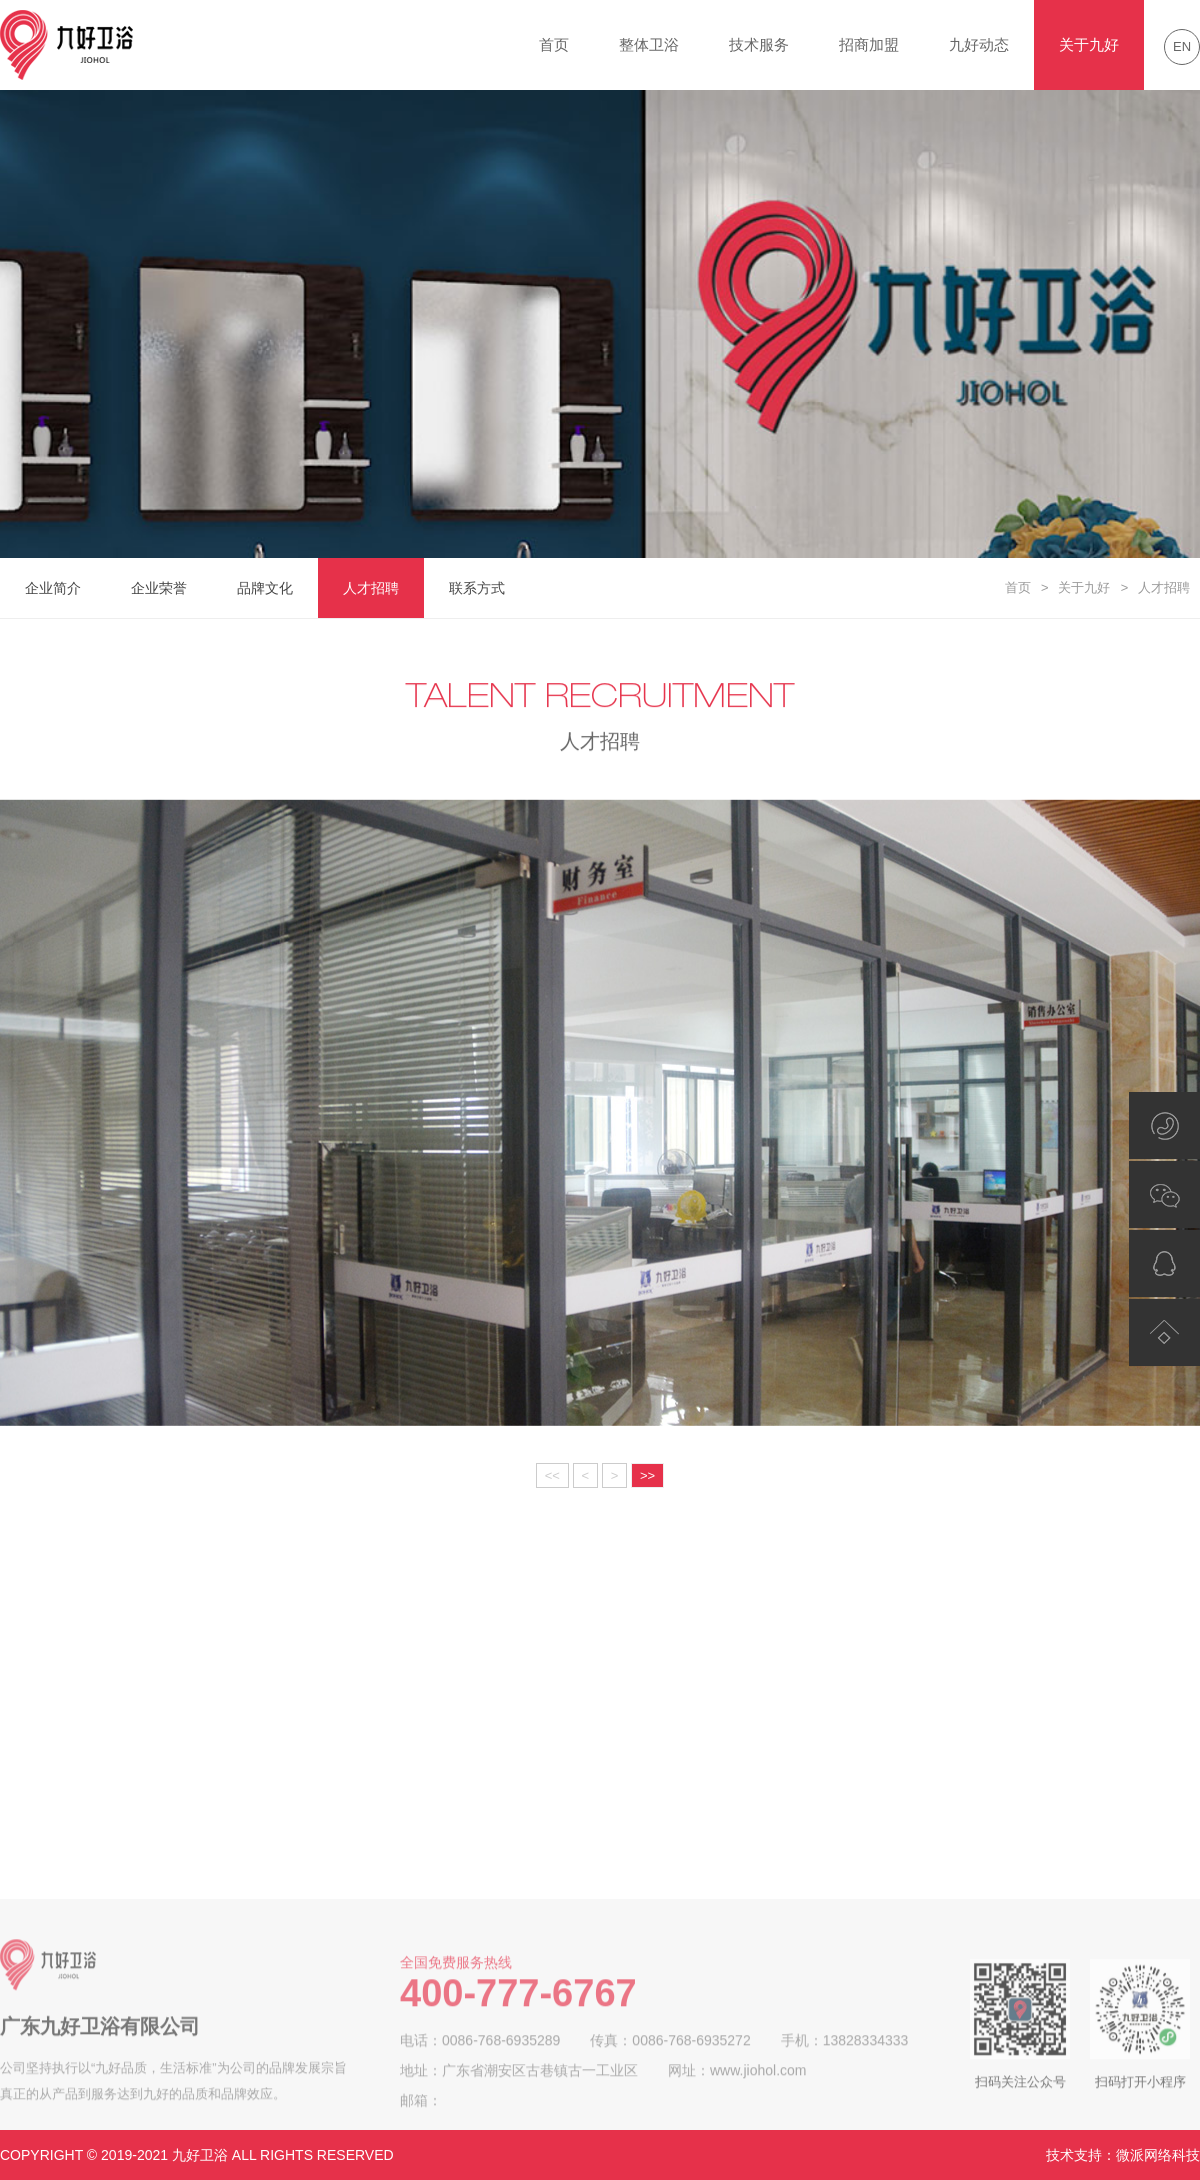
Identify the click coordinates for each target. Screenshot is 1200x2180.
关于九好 (1089, 45)
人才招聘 (371, 588)
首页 (554, 44)
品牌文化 (265, 588)
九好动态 (979, 44)
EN (1182, 46)
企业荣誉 (159, 588)
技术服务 (759, 44)
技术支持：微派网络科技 (1123, 2155)
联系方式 (477, 588)
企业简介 (53, 588)
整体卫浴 (649, 44)
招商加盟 (869, 44)
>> (647, 1475)
